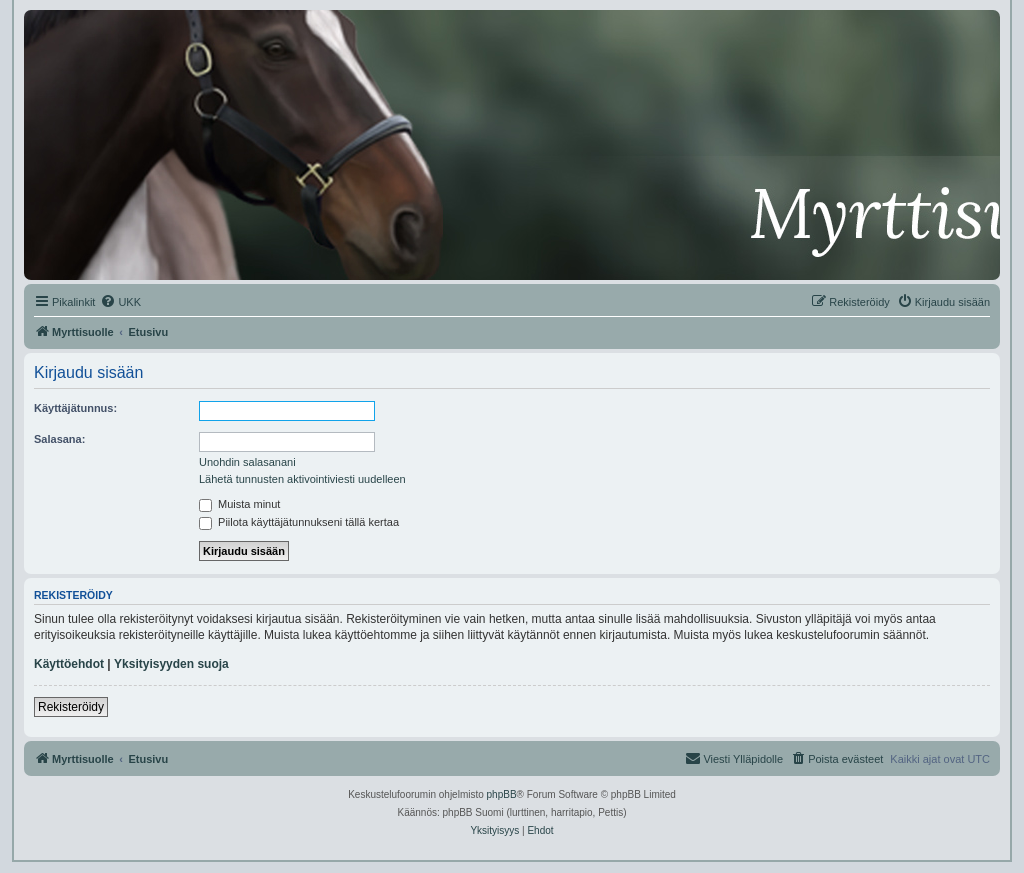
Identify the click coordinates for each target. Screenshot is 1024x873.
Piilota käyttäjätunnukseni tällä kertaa (299, 522)
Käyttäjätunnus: (75, 408)
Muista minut (239, 504)
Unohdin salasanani (247, 462)
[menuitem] (120, 302)
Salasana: (59, 439)
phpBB (502, 794)
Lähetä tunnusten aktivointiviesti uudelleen (302, 479)
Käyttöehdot (69, 664)
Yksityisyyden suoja (171, 664)
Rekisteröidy (71, 707)
